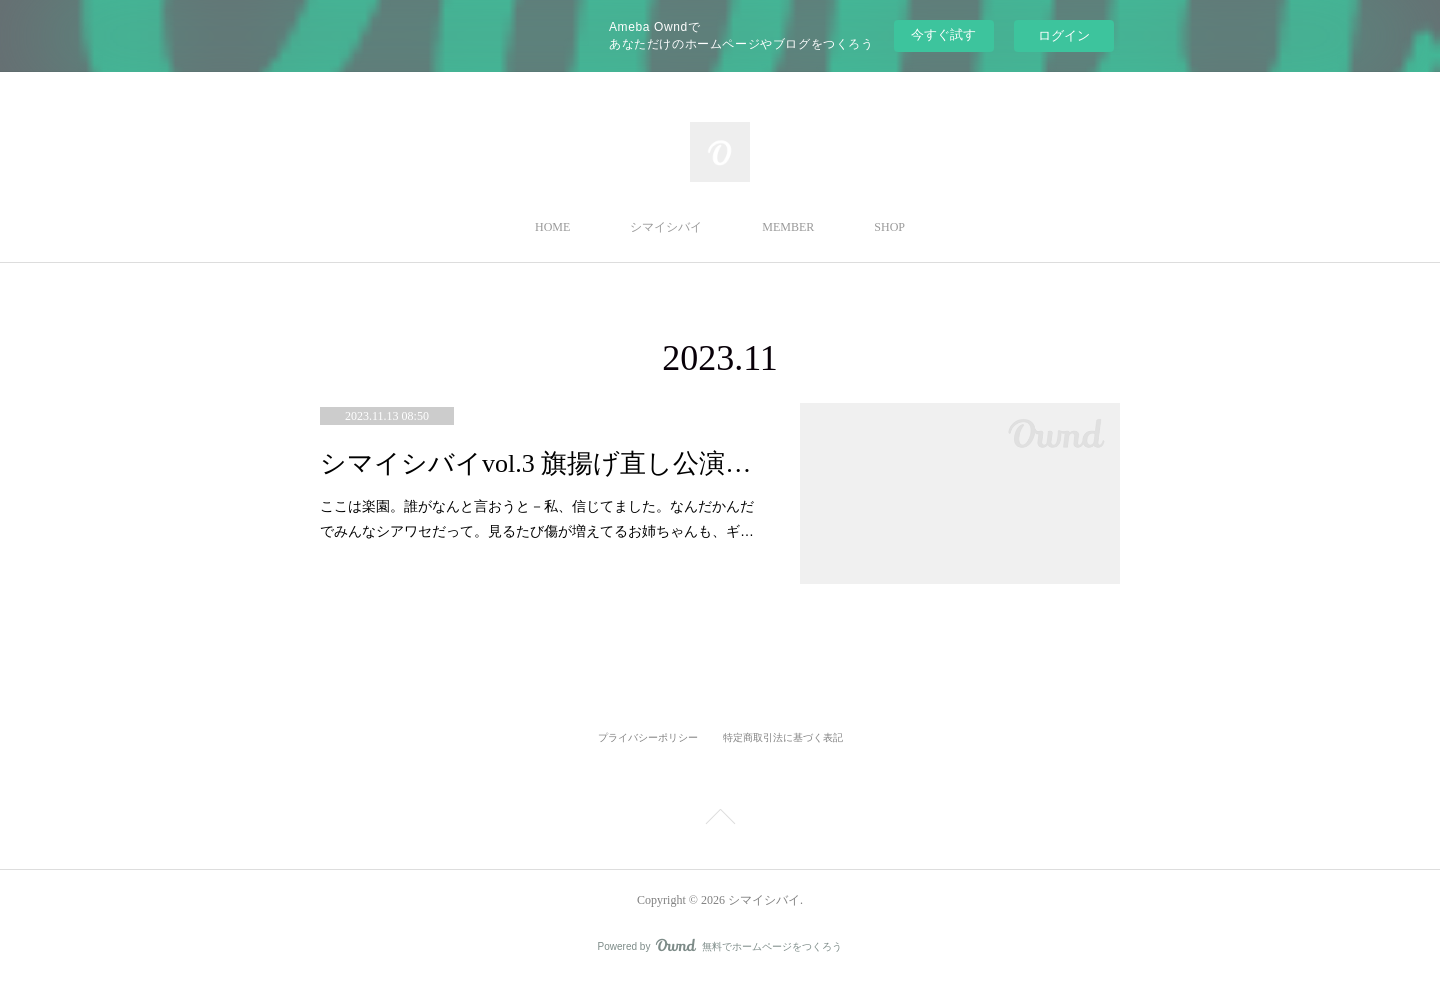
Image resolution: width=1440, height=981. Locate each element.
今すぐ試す (943, 34)
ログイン (1064, 35)
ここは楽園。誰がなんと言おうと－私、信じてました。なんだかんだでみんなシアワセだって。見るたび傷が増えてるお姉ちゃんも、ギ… (537, 518)
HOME (552, 227)
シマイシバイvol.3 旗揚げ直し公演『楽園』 (540, 463)
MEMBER (788, 227)
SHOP (889, 227)
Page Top (720, 820)
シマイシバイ (666, 227)
